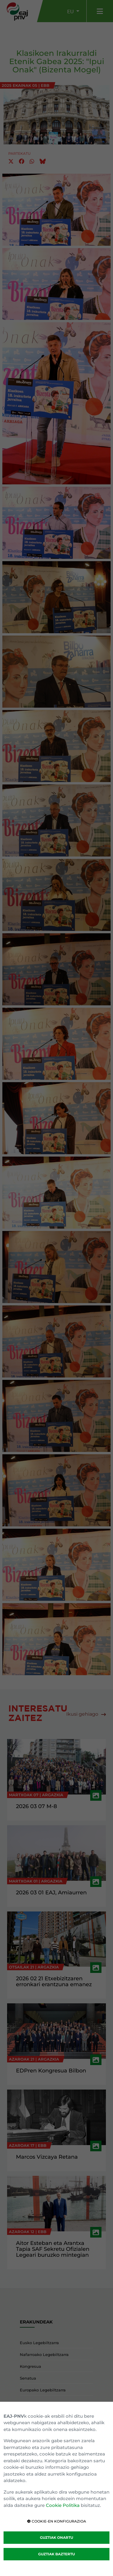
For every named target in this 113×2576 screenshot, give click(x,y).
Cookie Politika (63, 2505)
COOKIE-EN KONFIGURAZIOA (56, 2521)
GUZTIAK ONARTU (56, 2537)
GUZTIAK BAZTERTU (56, 2554)
